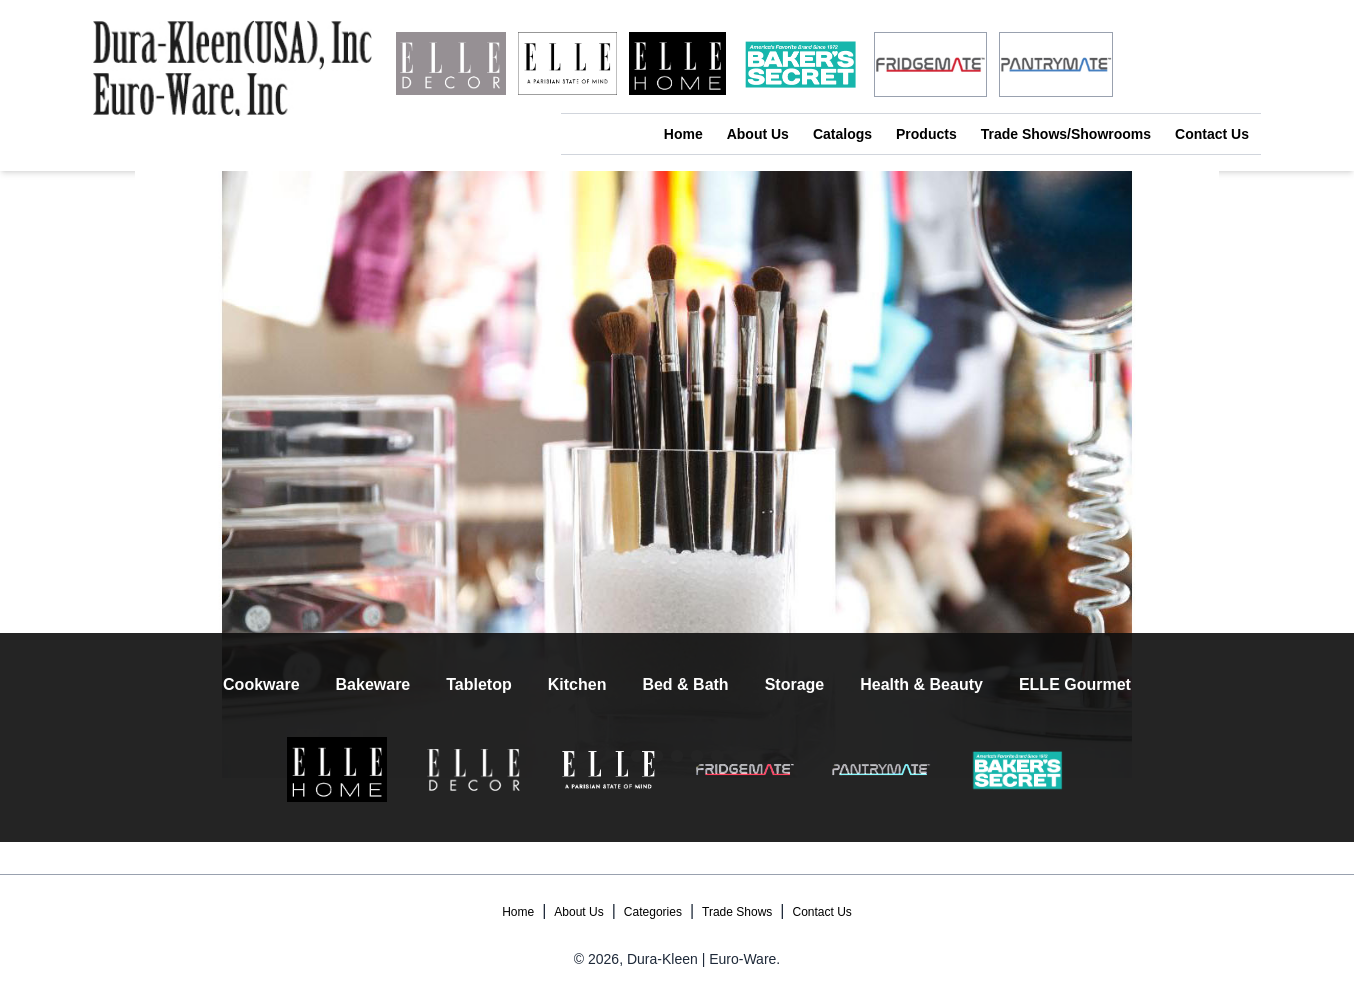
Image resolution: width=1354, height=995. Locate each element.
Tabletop (478, 684)
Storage (795, 684)
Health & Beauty (921, 684)
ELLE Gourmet (1075, 684)
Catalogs (842, 134)
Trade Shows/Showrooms (1066, 134)
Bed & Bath (685, 684)
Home (683, 134)
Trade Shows (737, 912)
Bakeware (373, 684)
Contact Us (1212, 134)
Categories (653, 912)
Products (926, 134)
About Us (758, 134)
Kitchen (577, 684)
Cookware (261, 684)
